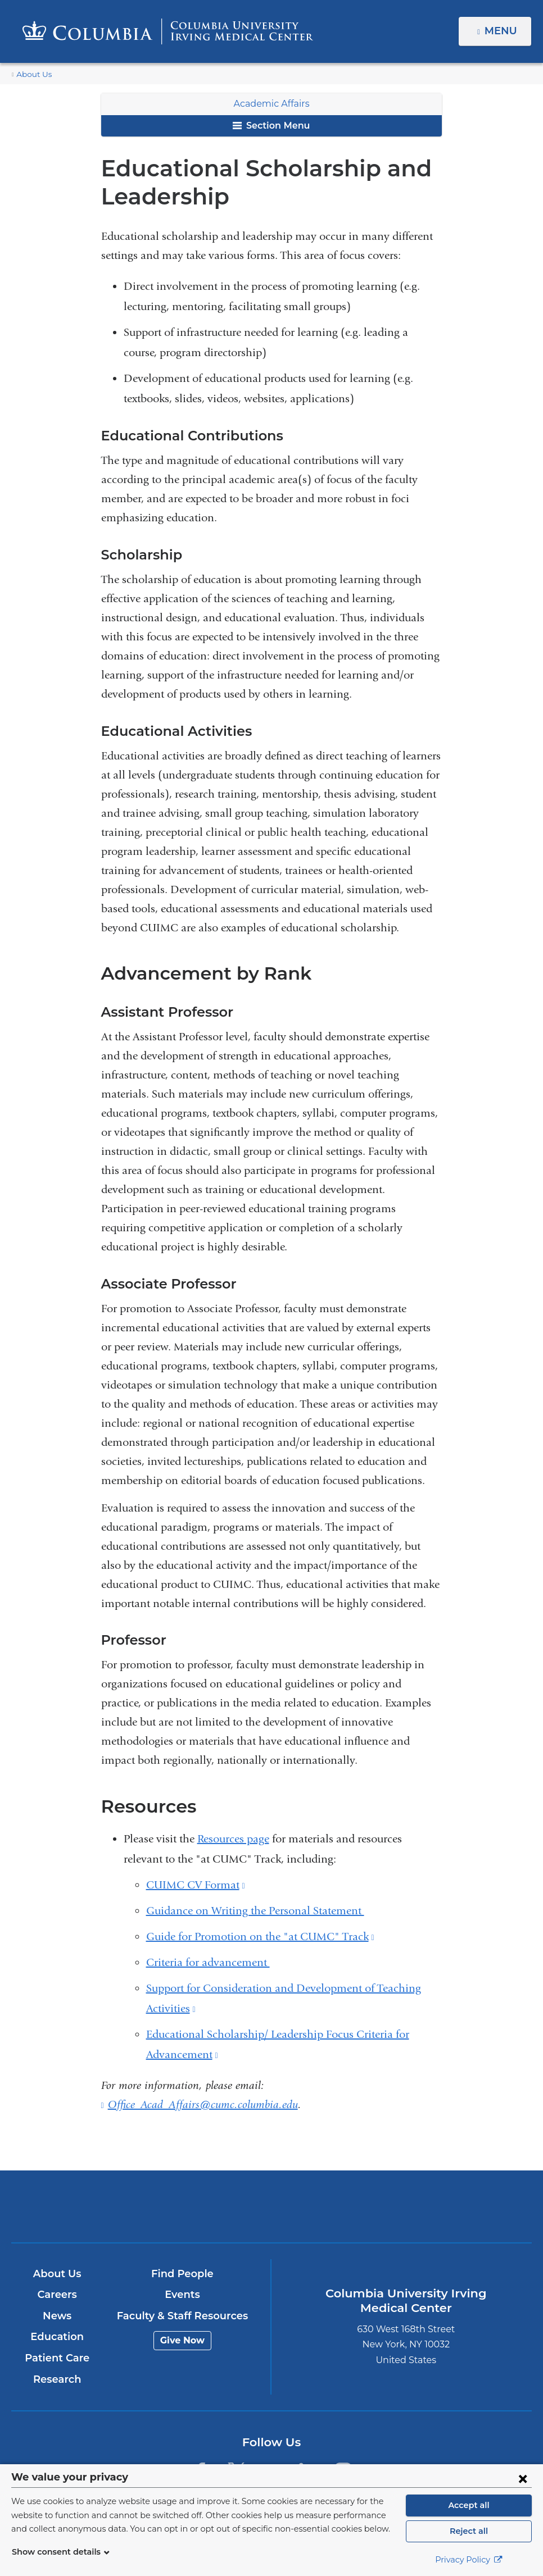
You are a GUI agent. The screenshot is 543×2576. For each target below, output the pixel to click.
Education (57, 2336)
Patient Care (57, 2358)
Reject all (468, 2531)
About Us (32, 74)
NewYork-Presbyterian (357, 2214)
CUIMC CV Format (195, 1884)
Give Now (182, 2340)
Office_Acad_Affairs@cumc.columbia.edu (203, 2104)
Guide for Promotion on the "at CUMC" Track (260, 1936)
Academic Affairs (271, 103)
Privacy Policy (468, 2559)
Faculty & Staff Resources (182, 2316)
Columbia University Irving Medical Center (186, 2206)
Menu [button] (502, 31)
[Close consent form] (523, 2478)
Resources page (233, 1838)
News (57, 2316)
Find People (182, 2273)
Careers (57, 2294)
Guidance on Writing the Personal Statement (255, 1910)
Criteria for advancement (208, 1962)
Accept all (469, 2505)
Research (57, 2379)
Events (182, 2294)
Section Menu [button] (271, 125)
